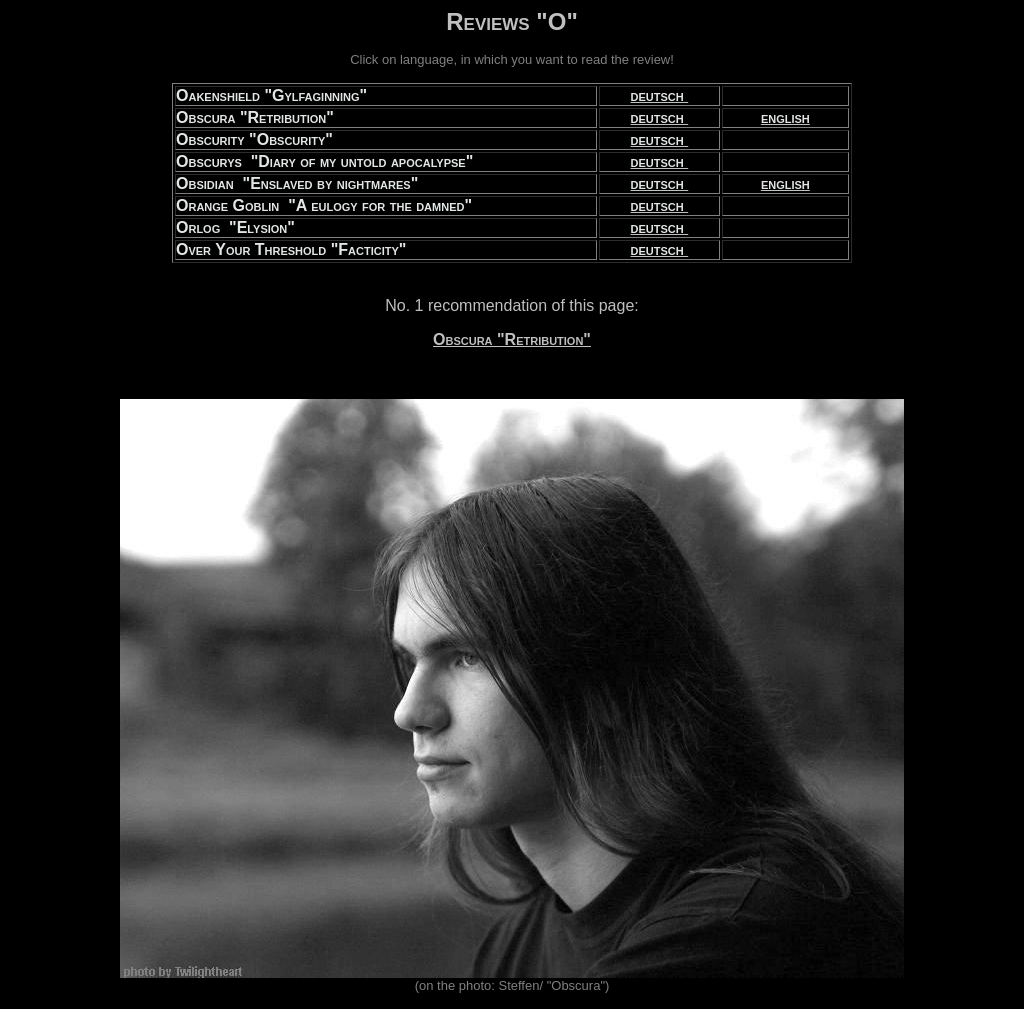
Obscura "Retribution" (512, 339)
